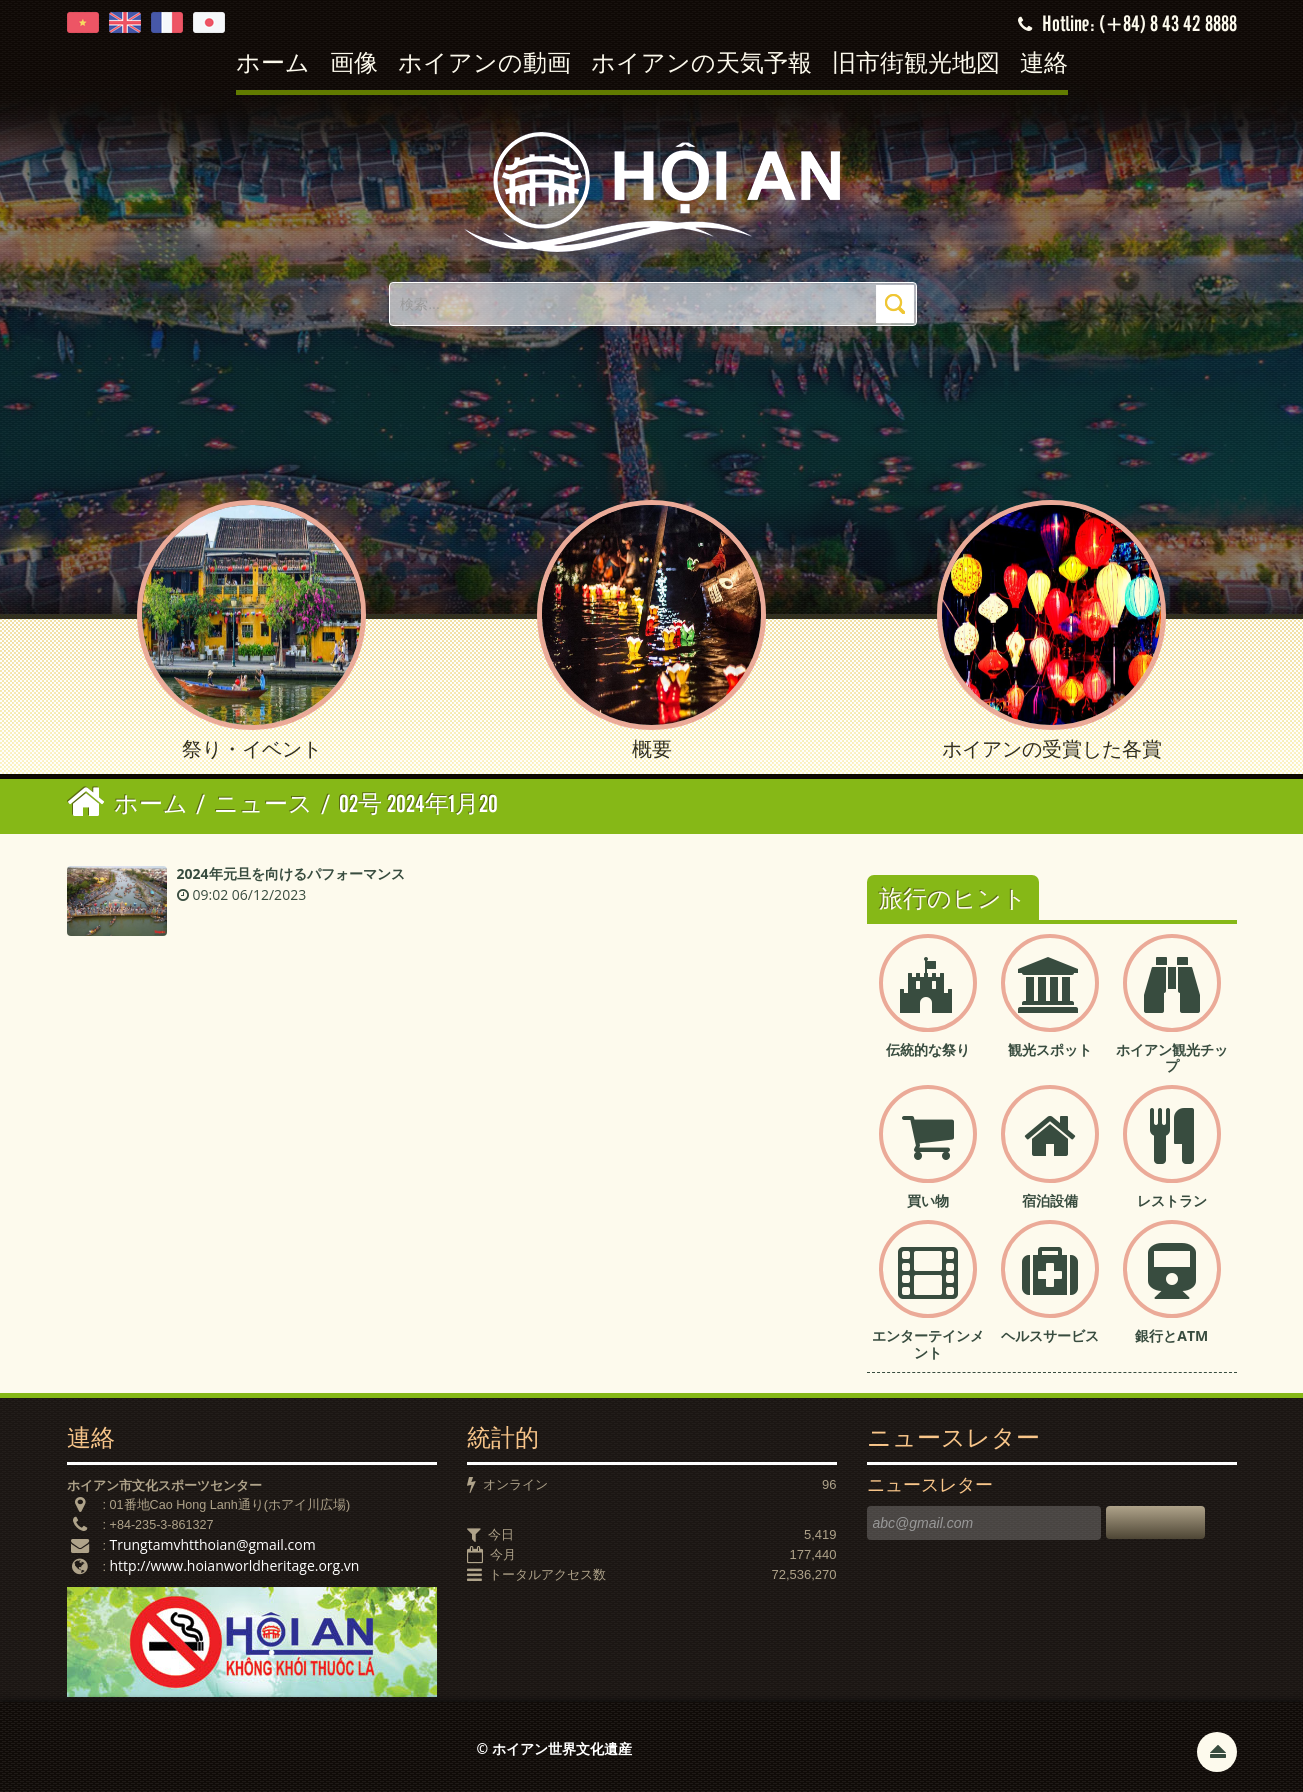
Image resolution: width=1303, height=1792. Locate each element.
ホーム (273, 64)
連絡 (1044, 64)
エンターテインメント (928, 1344)
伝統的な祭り (928, 1049)
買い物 (928, 1200)
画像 (354, 64)
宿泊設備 (1050, 1200)
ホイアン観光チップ (1172, 1058)
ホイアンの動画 (484, 64)
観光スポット (1050, 1049)
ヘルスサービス (1050, 1335)
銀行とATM (1171, 1335)
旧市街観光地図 (916, 64)
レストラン (1172, 1200)
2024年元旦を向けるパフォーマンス (291, 873)
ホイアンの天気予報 (701, 64)
